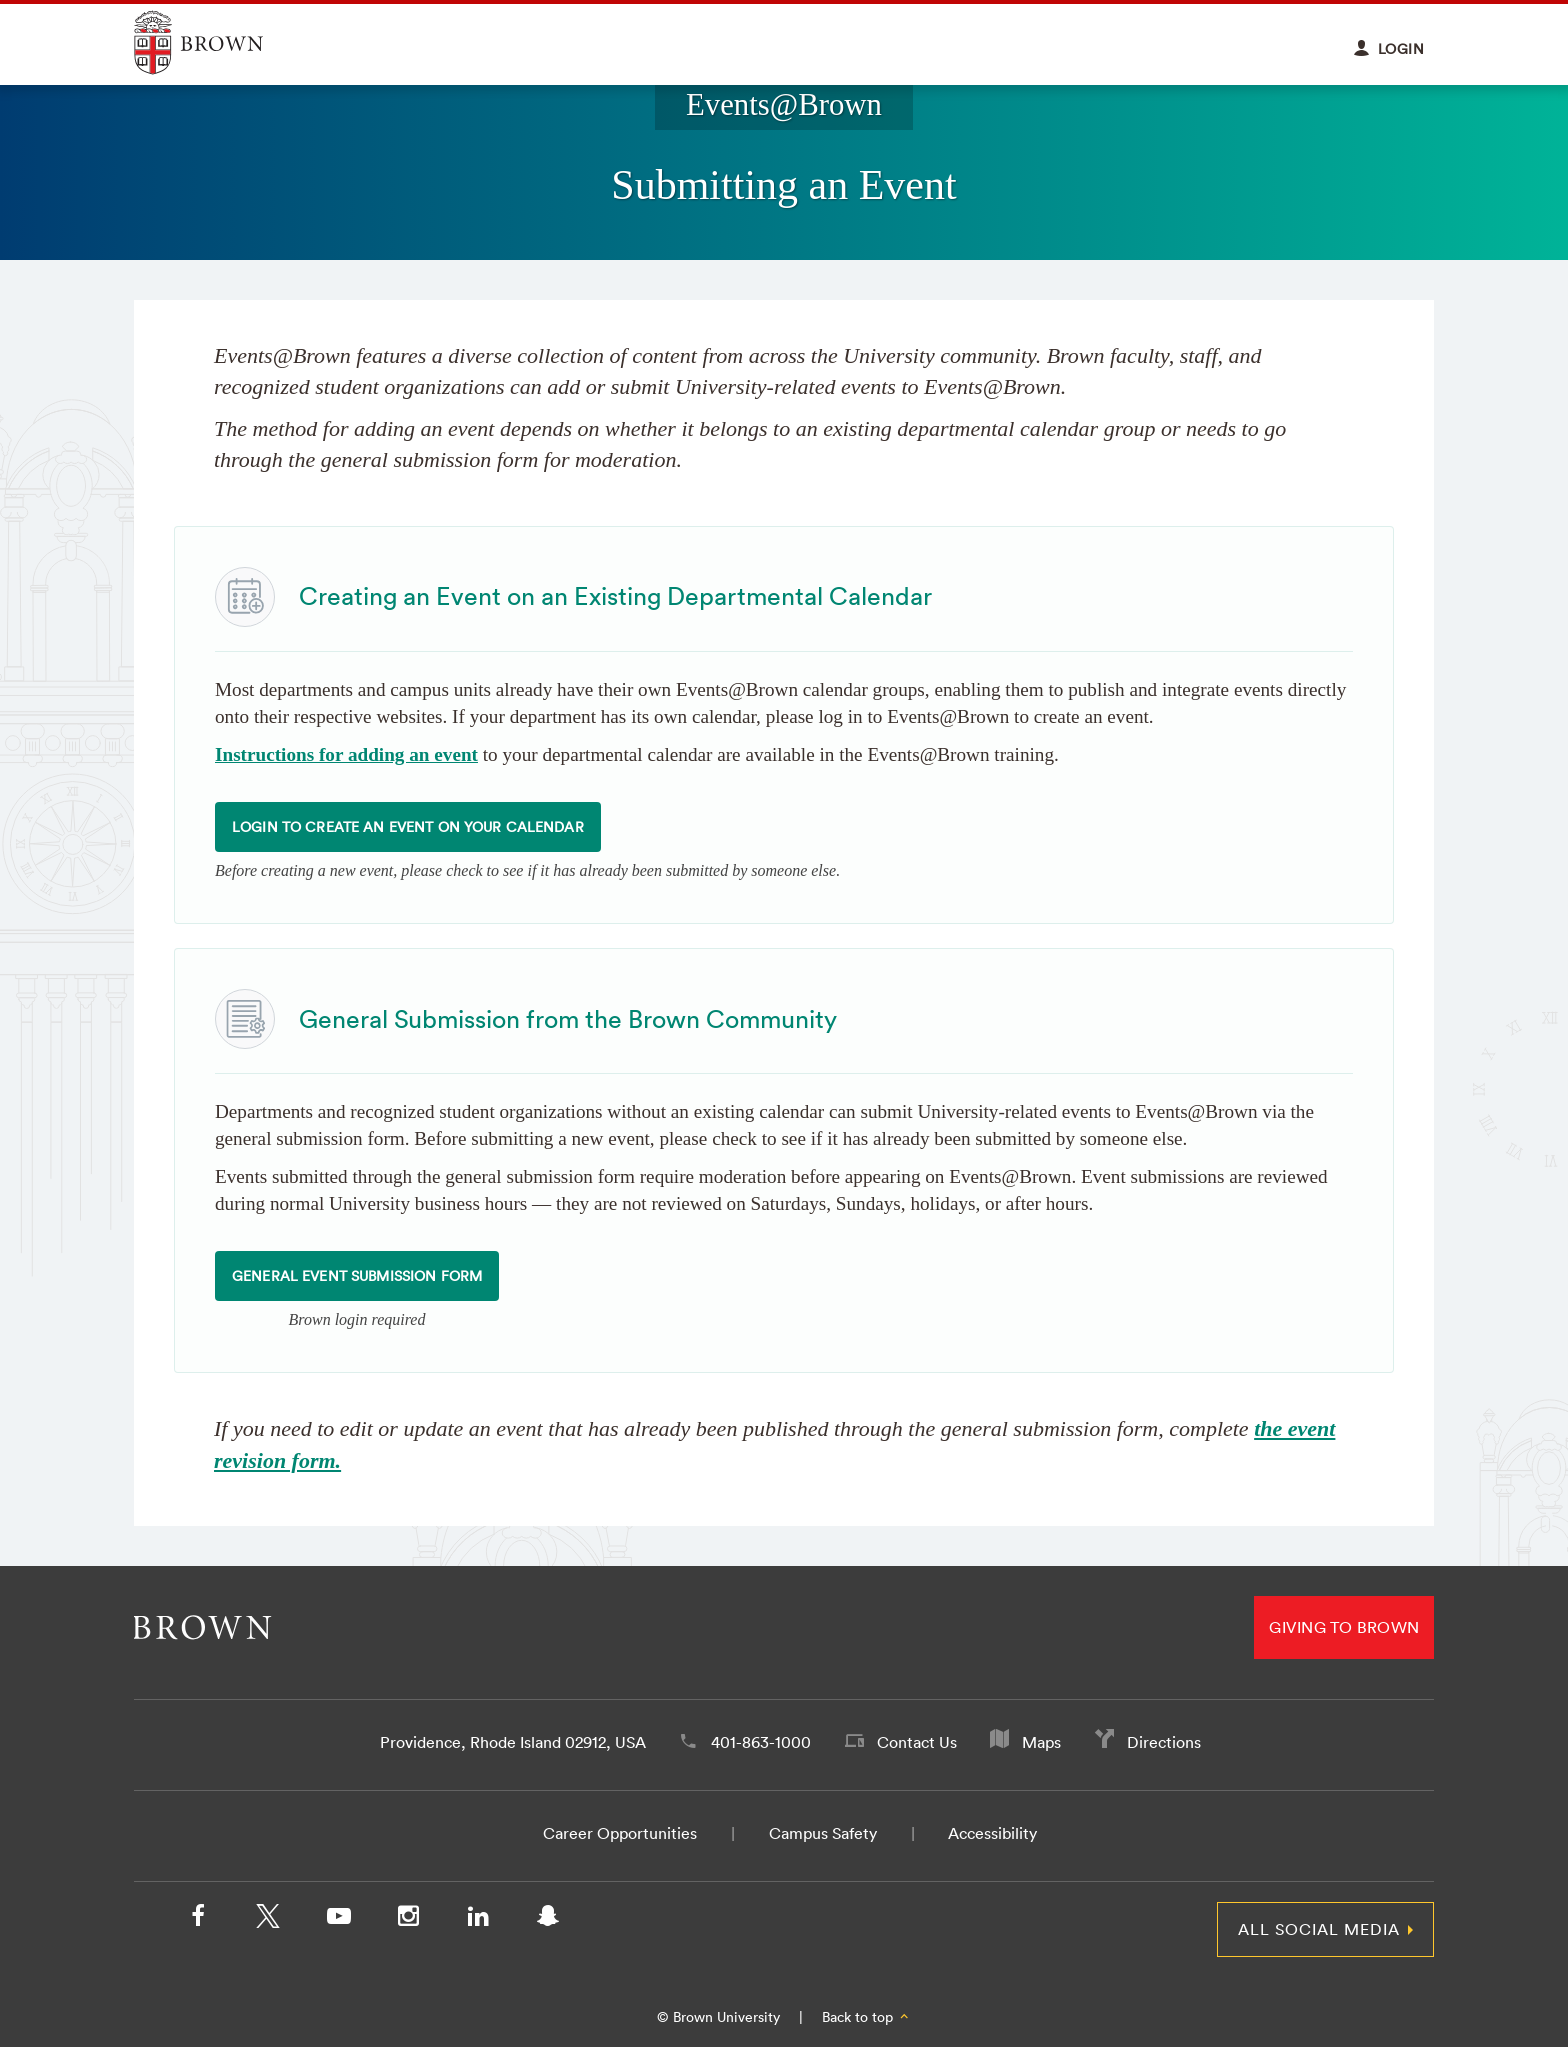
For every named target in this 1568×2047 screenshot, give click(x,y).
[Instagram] (408, 1920)
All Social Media (1319, 1929)
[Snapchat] (548, 1920)
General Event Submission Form (357, 1276)
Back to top (866, 2017)
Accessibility (992, 1833)
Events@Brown (784, 105)
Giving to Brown (1344, 1627)
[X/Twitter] (268, 1920)
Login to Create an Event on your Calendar (408, 827)
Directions (1164, 1742)
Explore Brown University (221, 42)
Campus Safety (823, 1833)
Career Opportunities (620, 1833)
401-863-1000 (761, 1742)
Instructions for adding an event (346, 754)
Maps (1041, 1742)
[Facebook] (198, 1920)
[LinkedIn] (478, 1920)
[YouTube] (338, 1920)
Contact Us (917, 1742)
